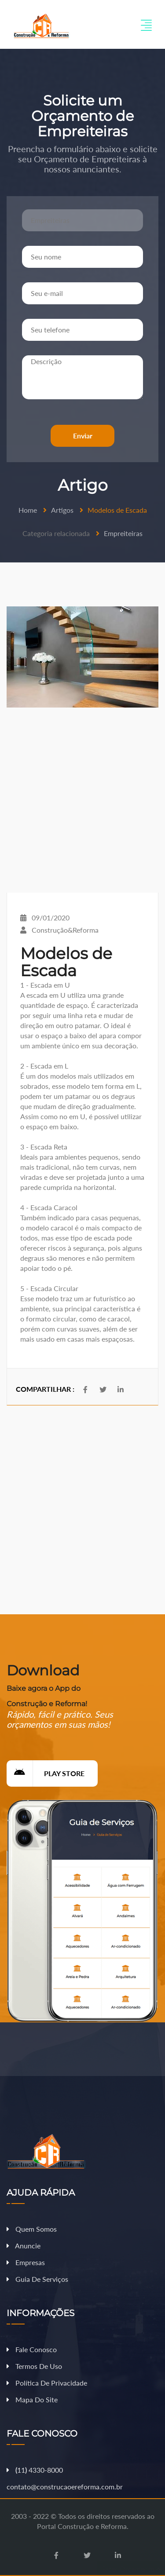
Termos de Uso (34, 2366)
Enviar (82, 435)
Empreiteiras (123, 533)
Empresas (26, 2262)
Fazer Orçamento (131, 2569)
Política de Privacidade (47, 2383)
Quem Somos (32, 2229)
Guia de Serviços (37, 2279)
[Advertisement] (82, 800)
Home (27, 510)
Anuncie (23, 2245)
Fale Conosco (32, 2349)
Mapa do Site (32, 2399)
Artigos (62, 510)
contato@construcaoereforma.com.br (65, 2486)
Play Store (45, 1773)
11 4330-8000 (35, 2470)
